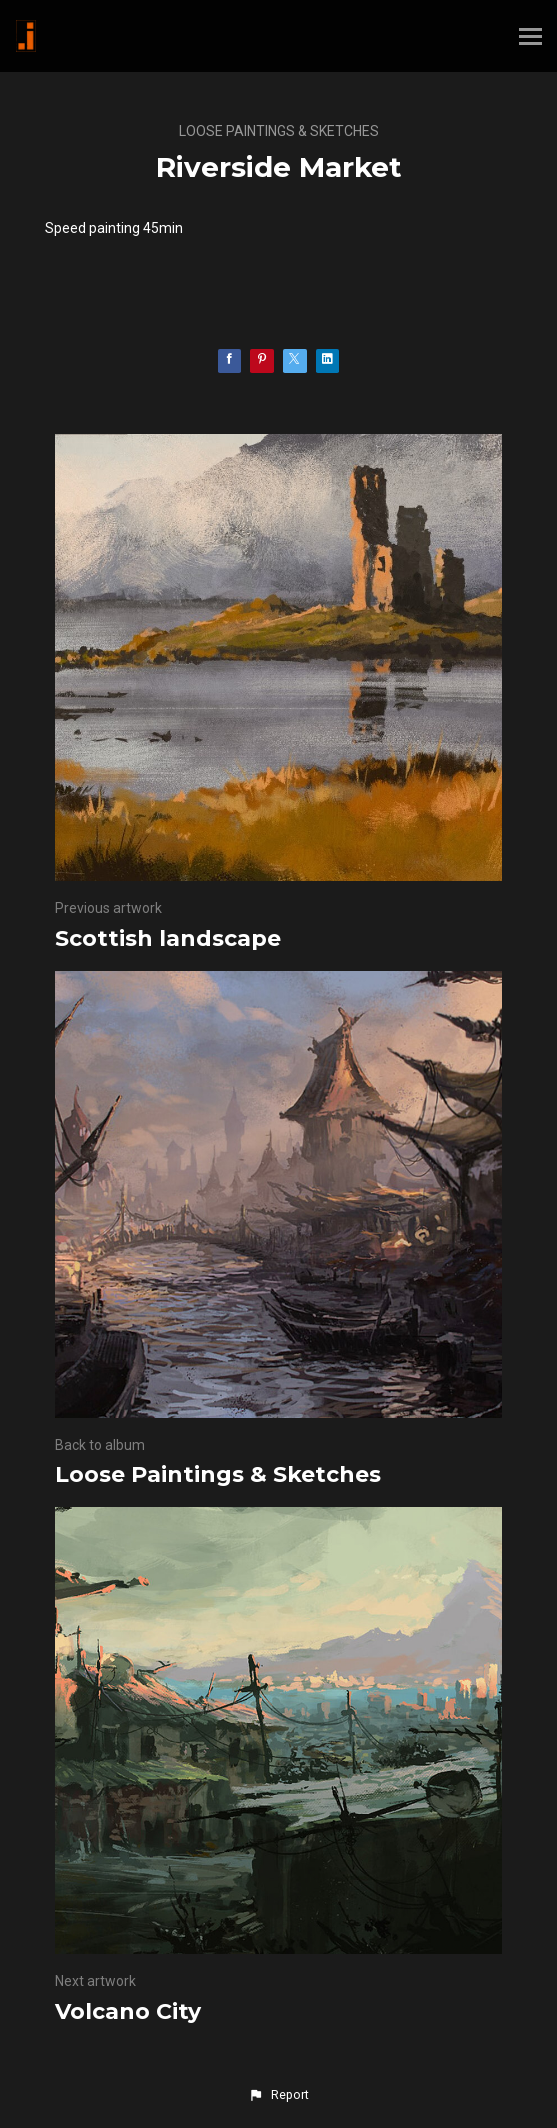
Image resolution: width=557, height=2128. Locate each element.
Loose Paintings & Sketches (279, 131)
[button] (278, 2095)
